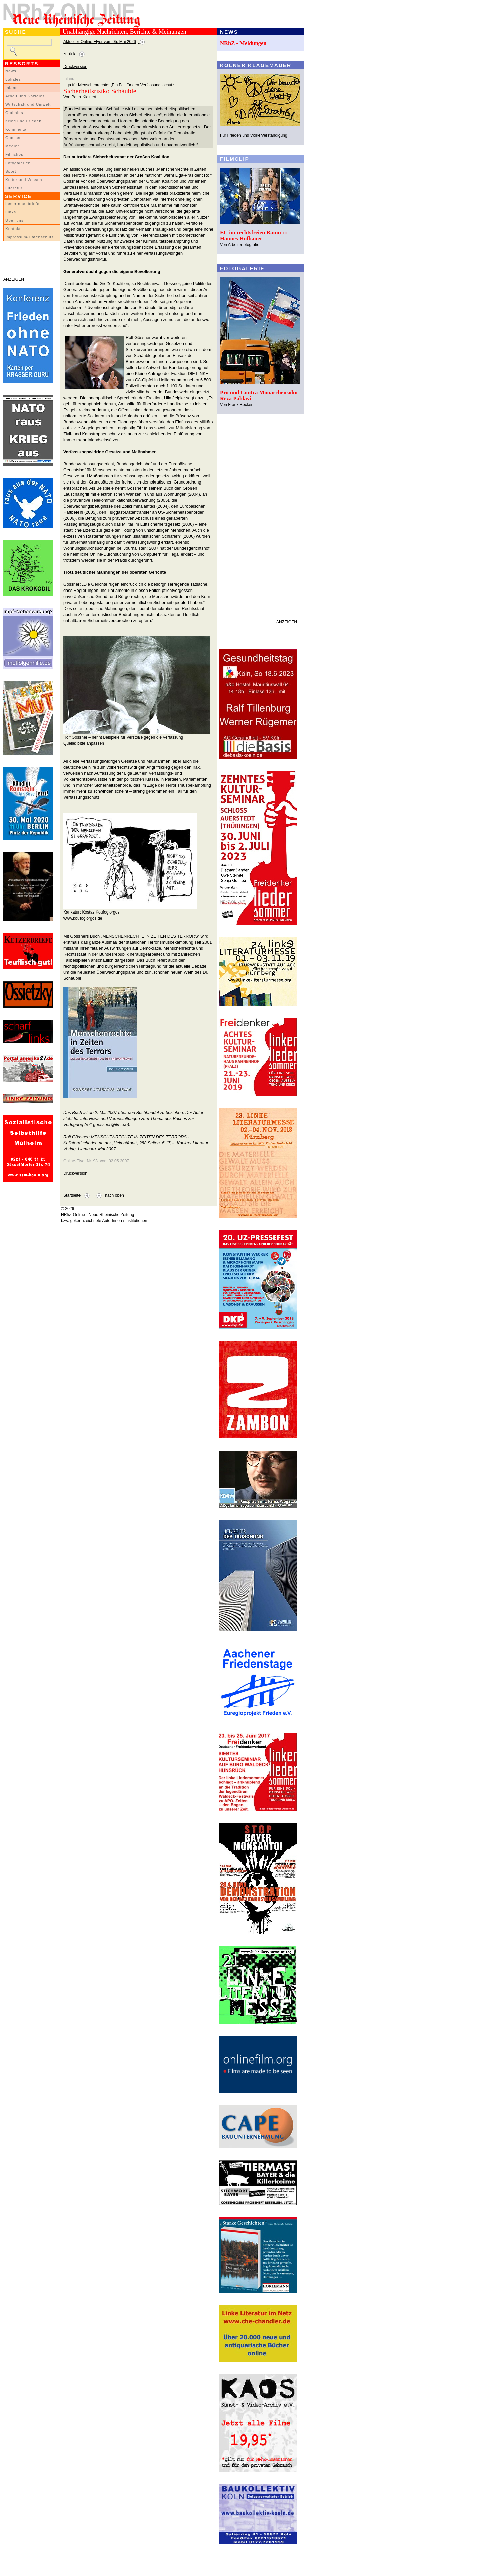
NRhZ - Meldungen (243, 43)
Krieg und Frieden (23, 121)
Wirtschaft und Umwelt (28, 104)
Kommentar (16, 129)
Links (10, 212)
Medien (12, 146)
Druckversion (75, 66)
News (10, 71)
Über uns (14, 220)
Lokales (13, 79)
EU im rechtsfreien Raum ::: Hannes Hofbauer (254, 235)
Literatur (13, 188)
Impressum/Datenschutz (29, 237)
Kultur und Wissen (23, 180)
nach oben (114, 1195)
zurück (69, 53)
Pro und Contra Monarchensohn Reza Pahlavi (259, 395)
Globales (14, 113)
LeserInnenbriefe (22, 204)
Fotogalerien (18, 163)
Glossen (13, 138)
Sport (10, 171)
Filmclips (14, 154)
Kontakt (13, 229)
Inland (11, 88)
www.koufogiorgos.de (82, 918)
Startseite (72, 1195)
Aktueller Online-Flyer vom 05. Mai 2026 (99, 41)
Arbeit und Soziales (25, 96)
